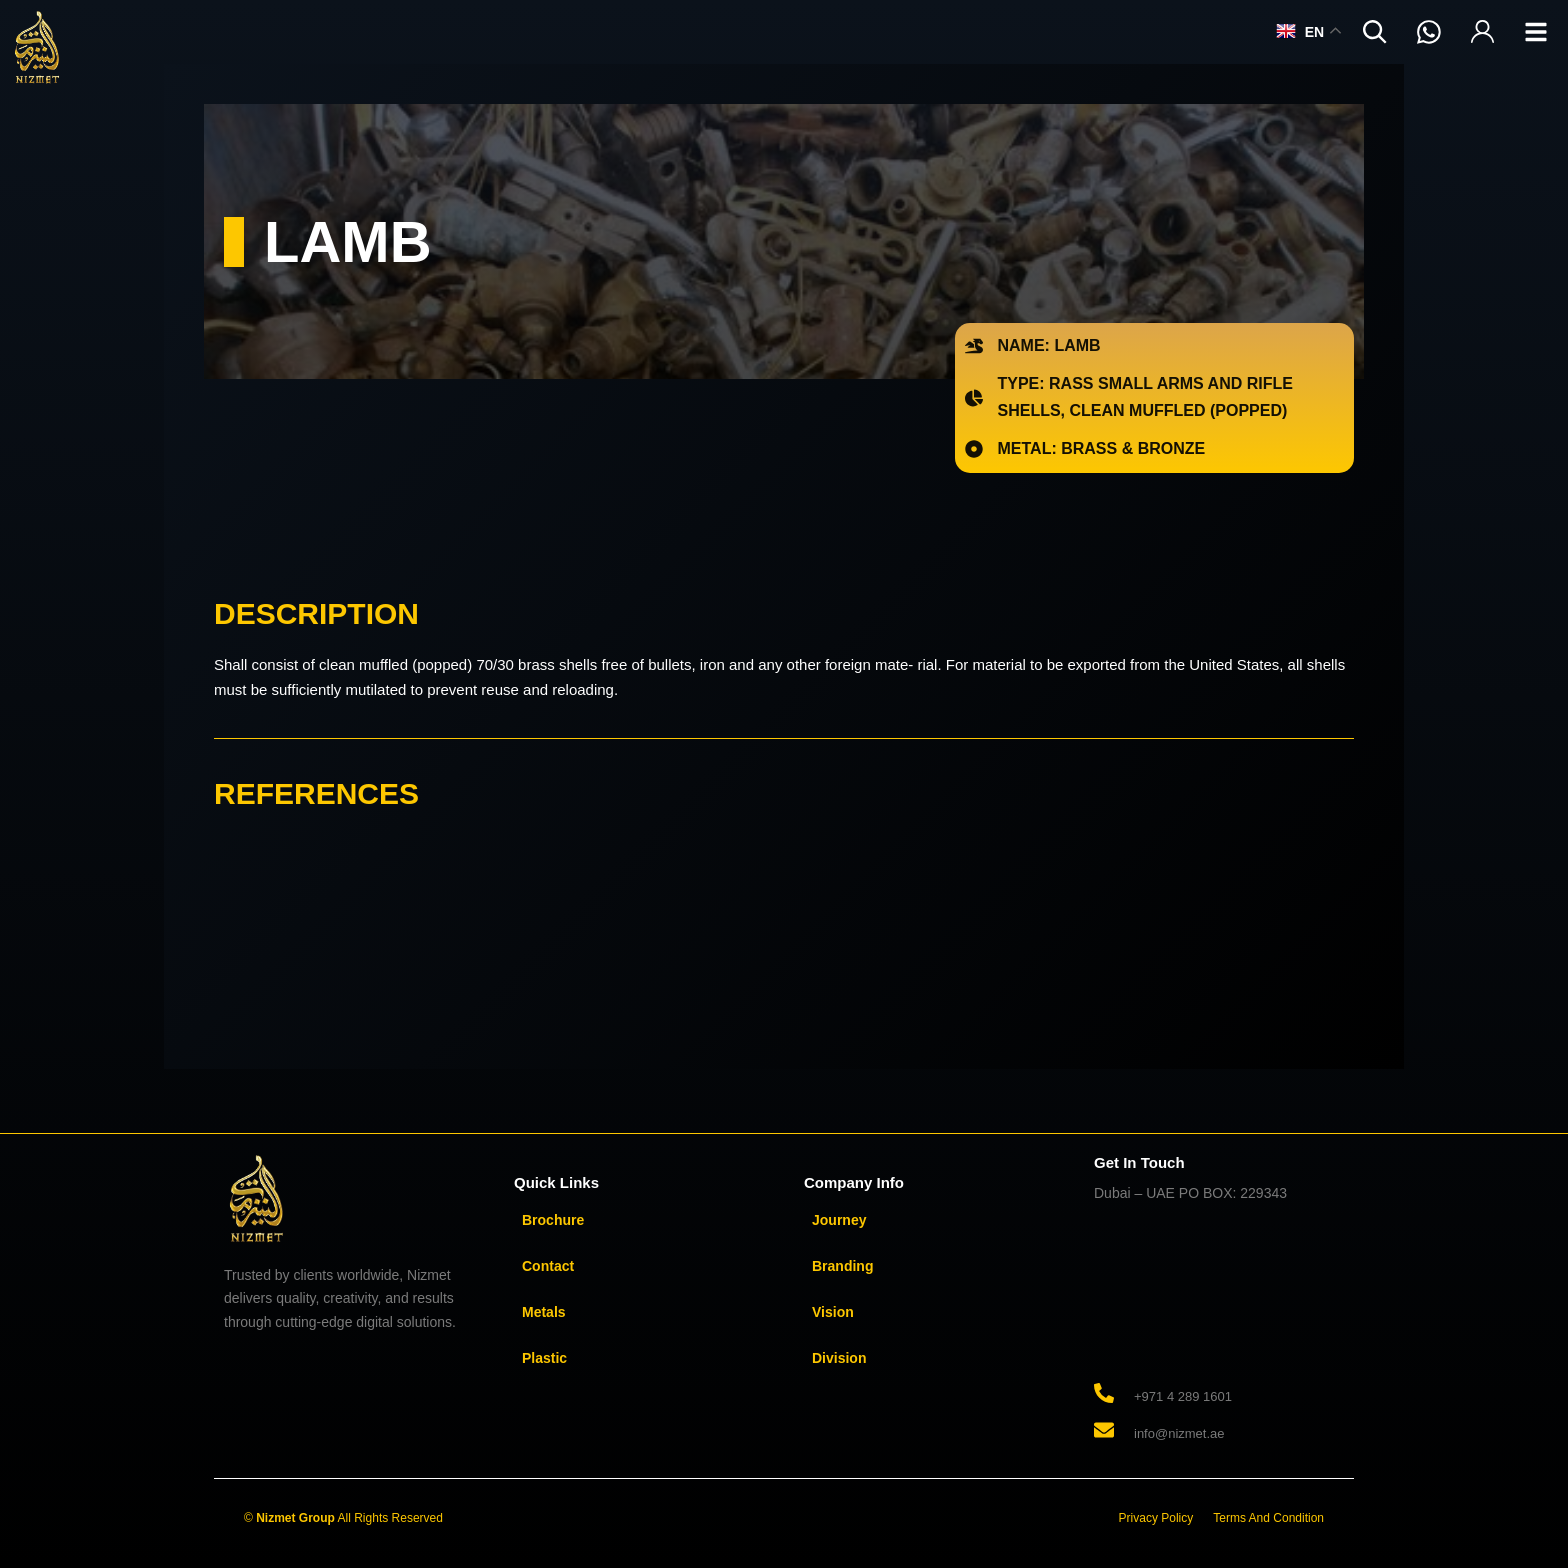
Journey (839, 1220)
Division (839, 1358)
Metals (544, 1312)
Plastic (544, 1358)
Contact (548, 1266)
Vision (833, 1312)
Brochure (553, 1220)
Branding (842, 1266)
